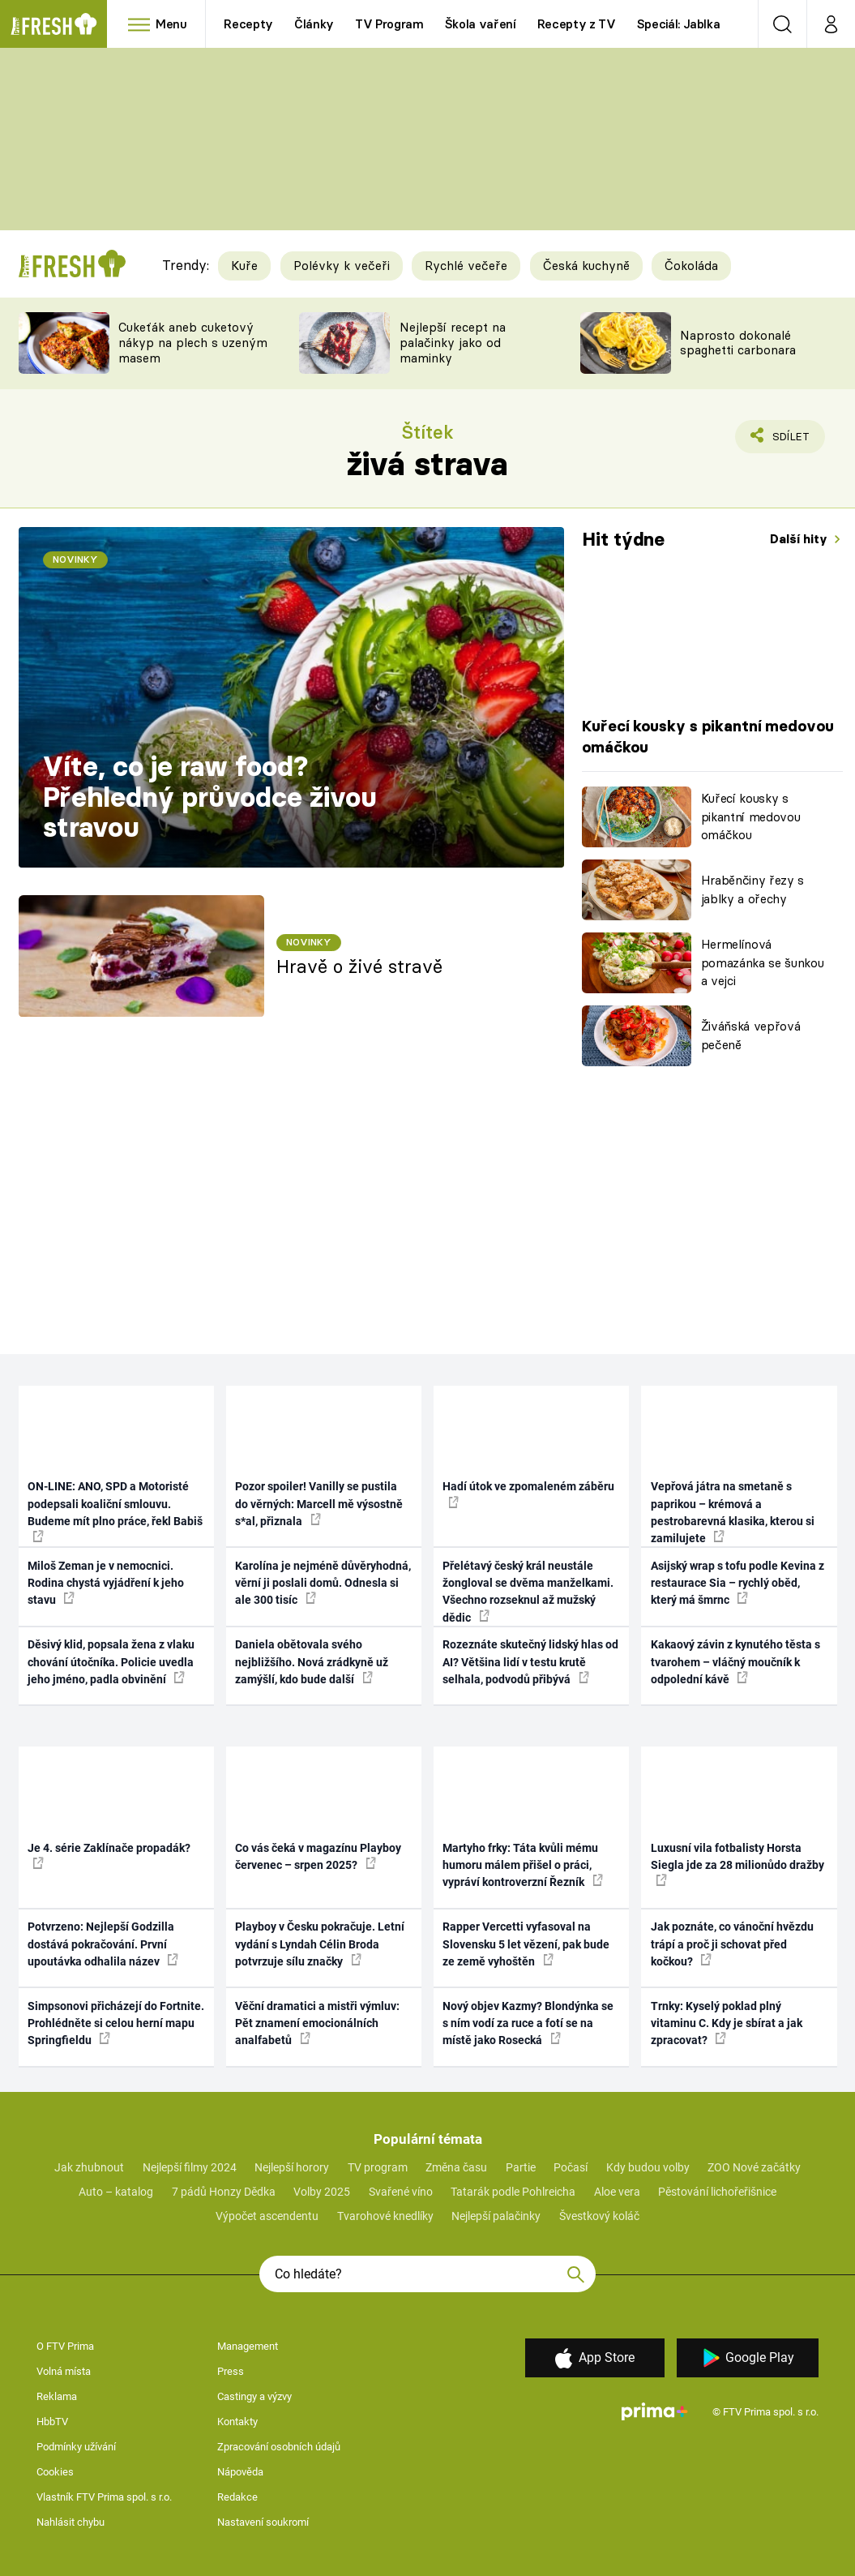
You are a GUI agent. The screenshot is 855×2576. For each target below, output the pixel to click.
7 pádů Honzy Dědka (224, 2191)
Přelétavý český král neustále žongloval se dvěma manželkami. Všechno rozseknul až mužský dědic (527, 1591)
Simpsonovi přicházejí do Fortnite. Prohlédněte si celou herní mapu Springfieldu (116, 2023)
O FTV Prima (65, 2346)
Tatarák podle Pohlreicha (513, 2191)
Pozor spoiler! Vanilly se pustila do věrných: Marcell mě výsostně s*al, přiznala (319, 1504)
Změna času (456, 2167)
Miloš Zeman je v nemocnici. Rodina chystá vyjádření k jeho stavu (106, 1583)
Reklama (56, 2396)
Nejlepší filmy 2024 (190, 2167)
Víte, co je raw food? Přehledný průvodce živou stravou (210, 796)
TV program (378, 2167)
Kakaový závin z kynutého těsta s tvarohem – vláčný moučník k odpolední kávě (735, 1662)
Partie (521, 2167)
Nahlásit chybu (70, 2522)
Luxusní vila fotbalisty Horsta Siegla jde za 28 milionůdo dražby (737, 1864)
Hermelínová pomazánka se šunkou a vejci (762, 962)
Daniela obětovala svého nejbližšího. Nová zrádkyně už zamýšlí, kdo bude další (311, 1662)
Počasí (571, 2167)
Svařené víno (401, 2191)
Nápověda (240, 2472)
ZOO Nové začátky (754, 2167)
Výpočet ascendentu (267, 2216)
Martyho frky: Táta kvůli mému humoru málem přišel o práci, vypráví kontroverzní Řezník (522, 1865)
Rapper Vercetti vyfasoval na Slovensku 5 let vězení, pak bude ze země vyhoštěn (525, 1944)
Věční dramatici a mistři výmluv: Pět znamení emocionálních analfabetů (317, 2023)
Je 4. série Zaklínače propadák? (109, 1855)
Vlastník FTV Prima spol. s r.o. (104, 2497)
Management (247, 2346)
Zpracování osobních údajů (278, 2447)
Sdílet (782, 440)
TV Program (389, 24)
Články (314, 24)
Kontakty (237, 2421)
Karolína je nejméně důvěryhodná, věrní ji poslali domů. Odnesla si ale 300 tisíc (323, 1583)
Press (230, 2371)
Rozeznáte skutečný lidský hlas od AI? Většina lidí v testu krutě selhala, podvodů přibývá (530, 1662)
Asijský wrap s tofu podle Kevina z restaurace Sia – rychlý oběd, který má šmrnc (737, 1583)
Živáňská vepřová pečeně (751, 1035)
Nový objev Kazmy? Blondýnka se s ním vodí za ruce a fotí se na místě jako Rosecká (527, 2023)
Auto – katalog (116, 2191)
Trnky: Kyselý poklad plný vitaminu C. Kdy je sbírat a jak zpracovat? (726, 2023)
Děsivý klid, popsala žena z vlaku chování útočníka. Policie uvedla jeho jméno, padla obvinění (111, 1662)
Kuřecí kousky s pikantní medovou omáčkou (751, 816)
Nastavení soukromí (263, 2522)
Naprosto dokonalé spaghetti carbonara (738, 343)
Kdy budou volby (648, 2167)
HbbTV (52, 2421)
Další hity (800, 538)
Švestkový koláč (599, 2216)
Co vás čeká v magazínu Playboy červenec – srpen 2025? (318, 1856)
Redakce (237, 2497)
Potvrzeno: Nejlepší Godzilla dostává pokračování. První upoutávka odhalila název (103, 1944)
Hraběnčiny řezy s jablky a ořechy (752, 889)
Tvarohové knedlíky (385, 2216)
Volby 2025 (321, 2191)
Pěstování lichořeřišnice (717, 2191)
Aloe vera (617, 2191)
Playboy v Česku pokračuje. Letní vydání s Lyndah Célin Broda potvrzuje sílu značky (319, 1944)
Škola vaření (480, 24)
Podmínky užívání (76, 2447)
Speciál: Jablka (678, 24)
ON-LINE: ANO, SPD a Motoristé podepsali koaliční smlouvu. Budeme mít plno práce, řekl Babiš (115, 1511)
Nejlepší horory (291, 2167)
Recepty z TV (576, 24)
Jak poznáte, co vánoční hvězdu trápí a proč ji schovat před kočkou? (732, 1944)
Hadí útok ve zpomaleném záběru (528, 1493)
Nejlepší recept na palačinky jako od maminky (453, 342)
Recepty (248, 24)
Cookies (55, 2472)
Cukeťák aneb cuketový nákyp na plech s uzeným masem (192, 342)
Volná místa (63, 2371)
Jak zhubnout (89, 2167)
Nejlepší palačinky (496, 2216)
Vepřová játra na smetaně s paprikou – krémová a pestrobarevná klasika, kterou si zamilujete (732, 1512)
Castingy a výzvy (254, 2396)
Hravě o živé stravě (359, 966)
